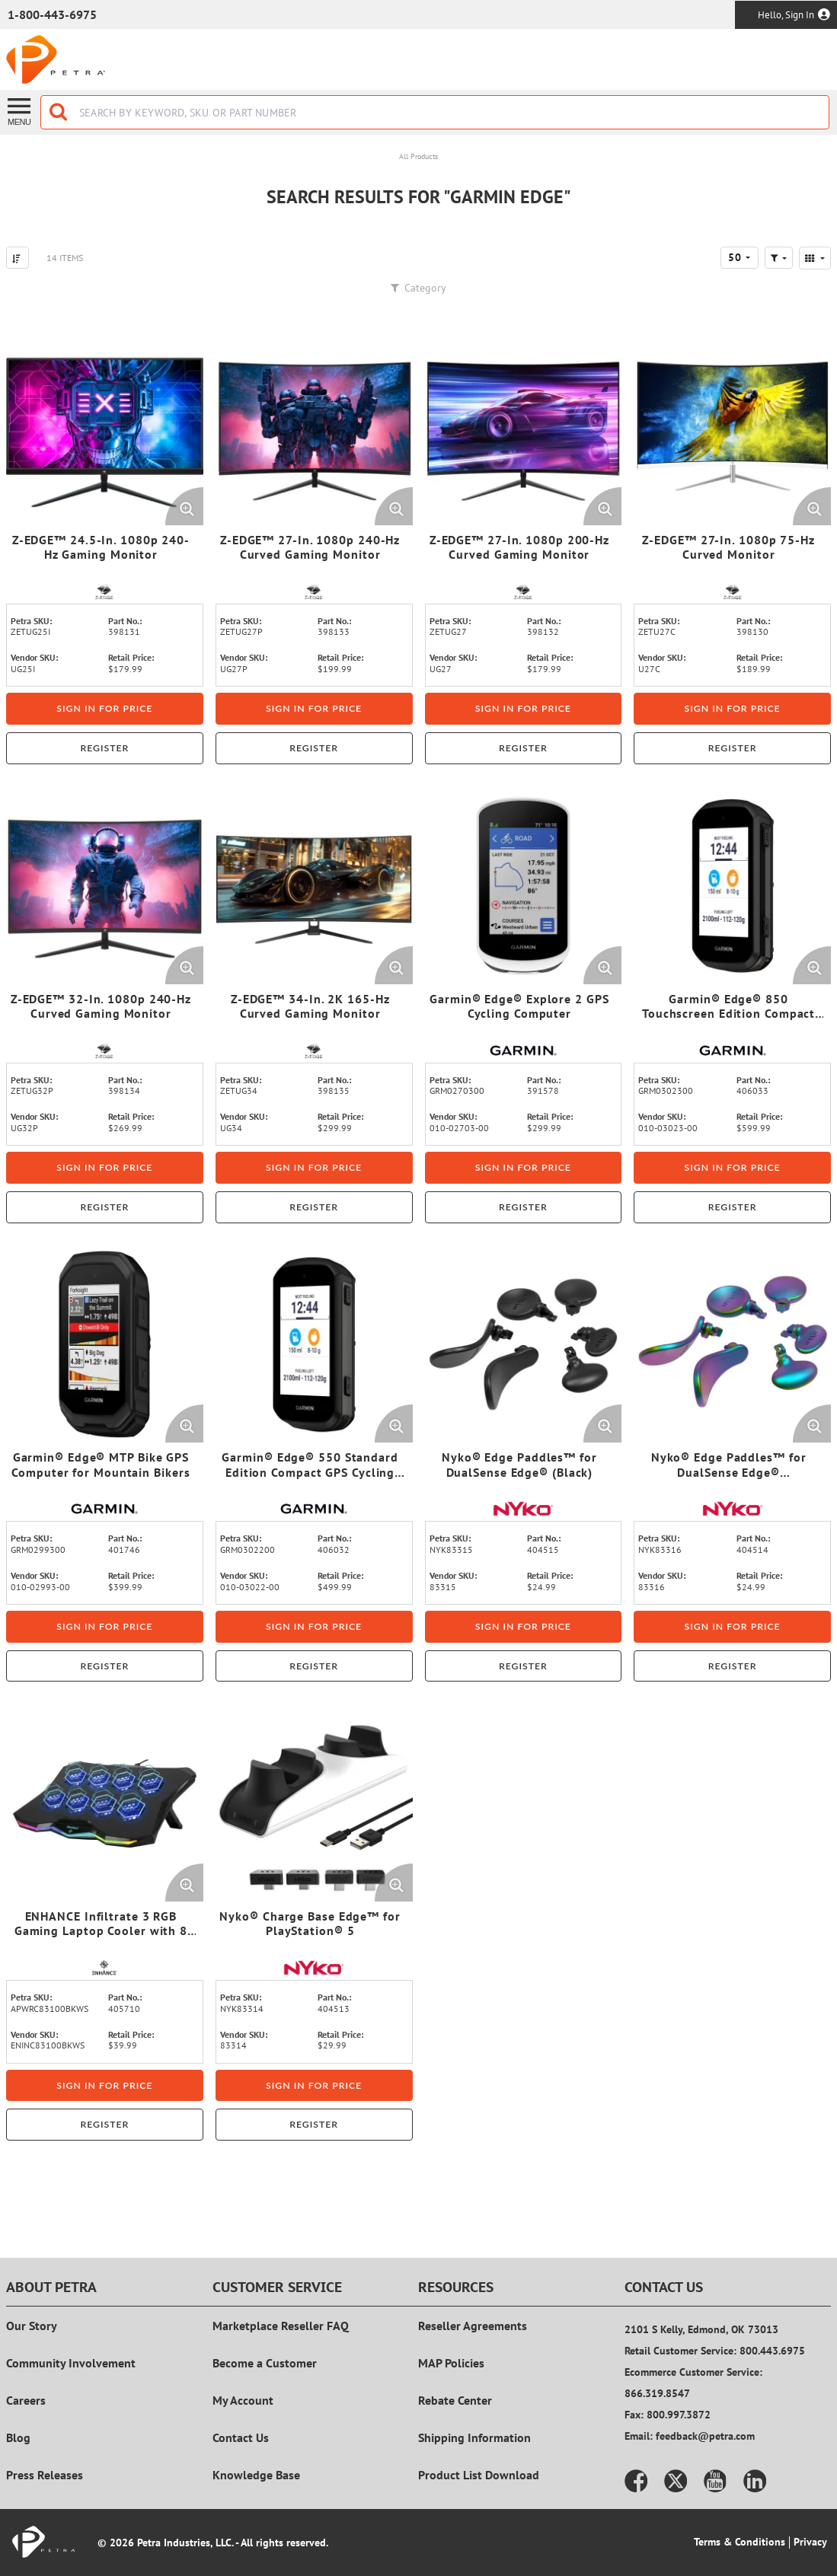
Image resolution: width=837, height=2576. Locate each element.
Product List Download (478, 2474)
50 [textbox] (735, 257)
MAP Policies (451, 2362)
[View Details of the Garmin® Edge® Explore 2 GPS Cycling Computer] (523, 885)
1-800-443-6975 (52, 14)
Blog (18, 2437)
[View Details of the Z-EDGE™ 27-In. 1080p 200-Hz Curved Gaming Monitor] (523, 426)
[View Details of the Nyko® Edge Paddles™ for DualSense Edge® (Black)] (523, 1344)
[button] (779, 258)
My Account (242, 2400)
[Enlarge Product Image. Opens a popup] (184, 506)
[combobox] (434, 112)
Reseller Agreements (472, 2325)
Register (104, 748)
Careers (26, 2400)
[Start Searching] (59, 112)
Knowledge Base (256, 2474)
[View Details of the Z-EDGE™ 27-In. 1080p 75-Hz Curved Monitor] (732, 426)
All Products (418, 156)
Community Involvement (71, 2362)
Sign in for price (104, 708)
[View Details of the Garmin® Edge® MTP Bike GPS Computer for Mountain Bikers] (104, 1344)
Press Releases (44, 2474)
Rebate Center (455, 2400)
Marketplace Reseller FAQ (280, 2325)
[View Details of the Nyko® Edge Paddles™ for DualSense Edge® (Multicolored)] (732, 1344)
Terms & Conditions (739, 2542)
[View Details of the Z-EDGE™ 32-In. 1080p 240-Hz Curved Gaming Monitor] (104, 885)
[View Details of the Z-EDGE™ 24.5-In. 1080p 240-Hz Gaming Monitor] (104, 426)
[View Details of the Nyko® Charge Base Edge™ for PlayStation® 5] (314, 1803)
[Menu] (20, 111)
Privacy (810, 2542)
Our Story (31, 2325)
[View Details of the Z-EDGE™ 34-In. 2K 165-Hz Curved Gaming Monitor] (314, 885)
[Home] (55, 59)
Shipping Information (474, 2437)
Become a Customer (264, 2362)
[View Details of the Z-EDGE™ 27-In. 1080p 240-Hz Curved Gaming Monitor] (314, 426)
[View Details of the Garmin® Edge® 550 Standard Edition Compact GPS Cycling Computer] (314, 1344)
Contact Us (240, 2437)
